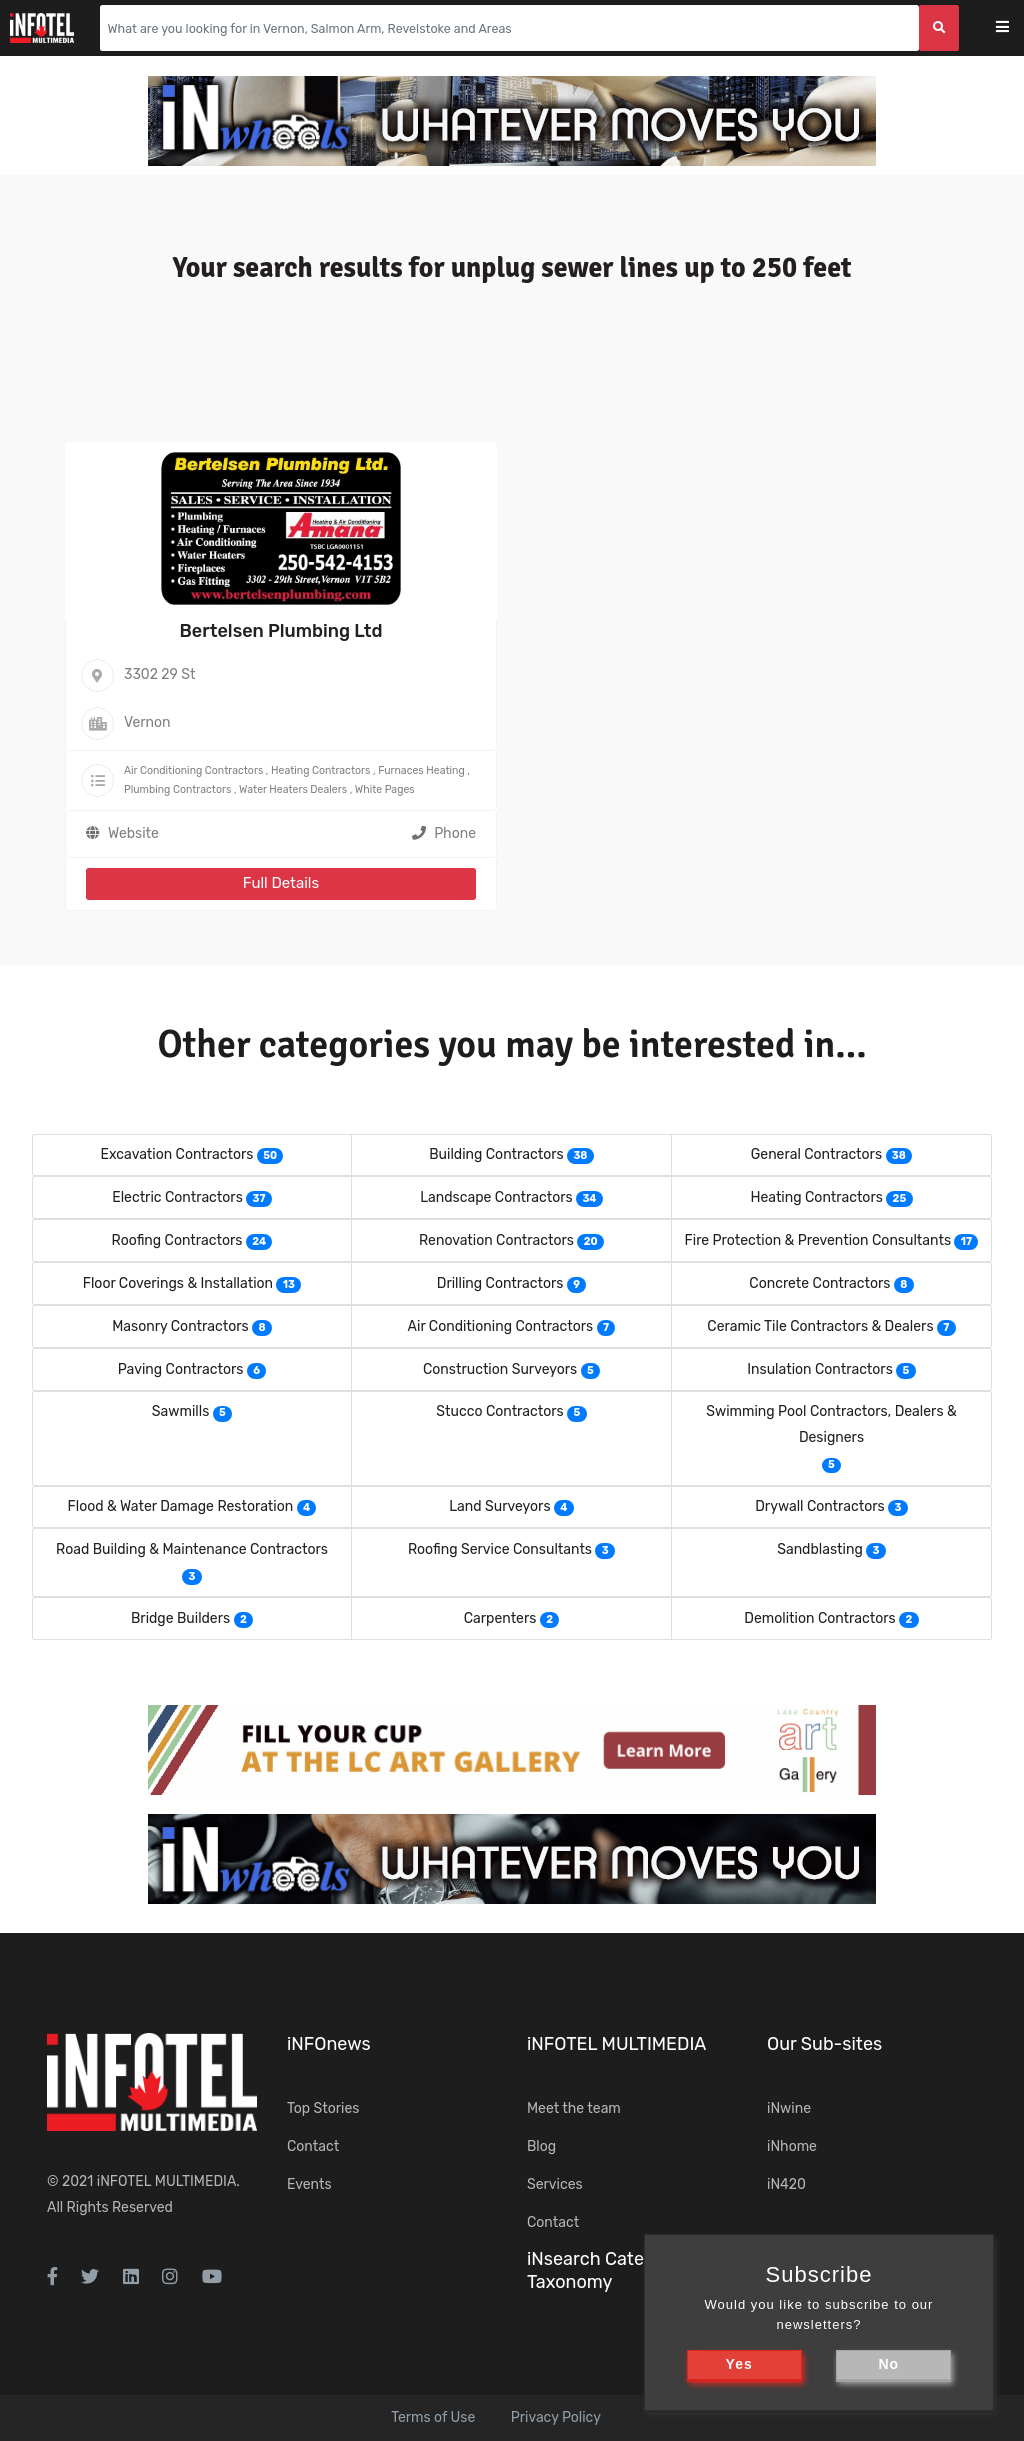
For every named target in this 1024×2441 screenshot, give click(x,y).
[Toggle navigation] (1015, 28)
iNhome (792, 2146)
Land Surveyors (499, 1506)
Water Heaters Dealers (293, 789)
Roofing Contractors (177, 1240)
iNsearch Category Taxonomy (604, 2270)
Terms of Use (433, 2417)
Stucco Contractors (499, 1411)
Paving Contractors (181, 1369)
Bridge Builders (180, 1618)
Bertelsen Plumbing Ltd (281, 631)
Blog (541, 2146)
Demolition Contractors (819, 1618)
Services (555, 2184)
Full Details (281, 883)
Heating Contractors (320, 770)
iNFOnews (329, 2044)
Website (133, 833)
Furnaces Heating (421, 770)
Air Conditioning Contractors (193, 770)
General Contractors (816, 1154)
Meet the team (574, 2108)
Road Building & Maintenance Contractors (192, 1549)
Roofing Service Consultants (500, 1549)
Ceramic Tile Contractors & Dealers (820, 1326)
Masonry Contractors (180, 1326)
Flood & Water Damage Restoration (181, 1506)
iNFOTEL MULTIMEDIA (167, 2181)
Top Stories (323, 2108)
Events (309, 2184)
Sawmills (180, 1411)
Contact (313, 2146)
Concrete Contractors (819, 1283)
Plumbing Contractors (177, 789)
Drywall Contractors (820, 1506)
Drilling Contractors (500, 1283)
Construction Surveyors (500, 1369)
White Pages (385, 789)
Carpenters (500, 1618)
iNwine (789, 2108)
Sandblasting (820, 1549)
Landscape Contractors (496, 1197)
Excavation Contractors (177, 1154)
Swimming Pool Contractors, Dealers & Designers (831, 1424)
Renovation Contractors (496, 1240)
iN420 (786, 2184)
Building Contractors (496, 1154)
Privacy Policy (556, 2417)
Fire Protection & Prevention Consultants (818, 1240)
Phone (444, 833)
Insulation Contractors (820, 1369)
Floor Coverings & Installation (178, 1283)
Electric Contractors (177, 1197)
